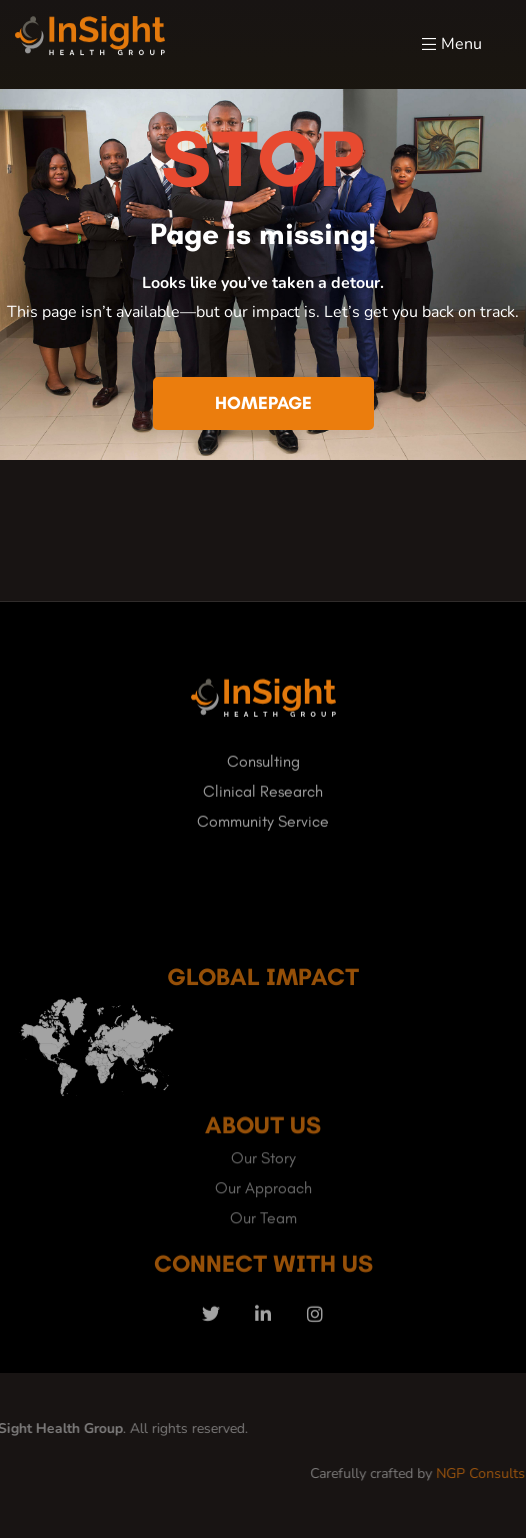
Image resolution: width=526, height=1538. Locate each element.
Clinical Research (263, 802)
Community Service (263, 832)
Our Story (263, 1195)
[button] (263, 404)
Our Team (263, 1255)
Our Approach (263, 1225)
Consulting (263, 772)
